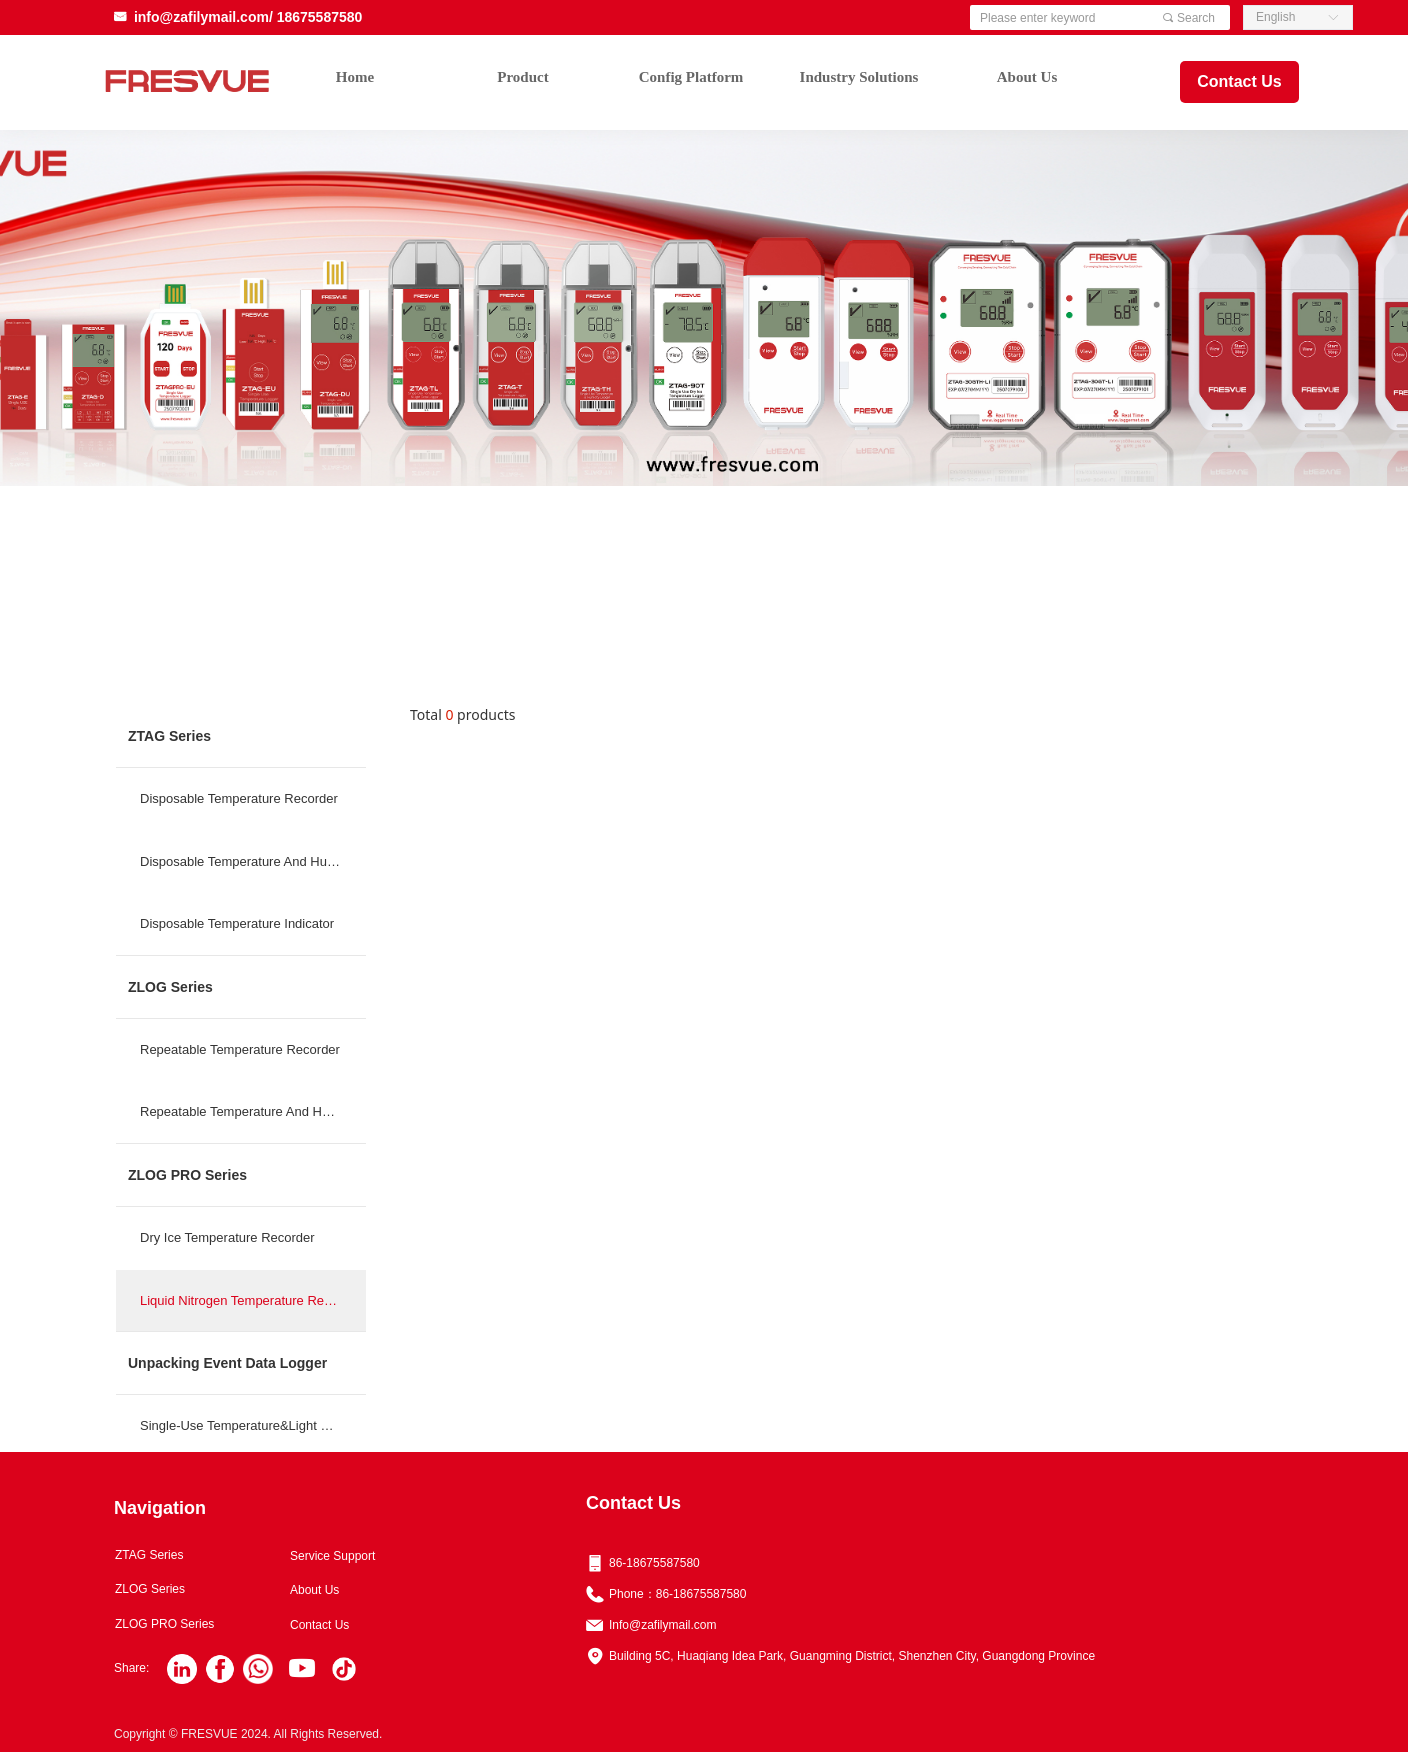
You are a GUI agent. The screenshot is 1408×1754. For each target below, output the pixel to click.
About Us (1027, 77)
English (1275, 17)
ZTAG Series (169, 736)
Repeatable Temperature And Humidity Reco (253, 1111)
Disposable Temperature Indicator (237, 923)
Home (355, 77)
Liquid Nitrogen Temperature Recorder (250, 1300)
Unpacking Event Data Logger (227, 1363)
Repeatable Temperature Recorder (240, 1049)
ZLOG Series (170, 987)
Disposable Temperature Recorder (239, 798)
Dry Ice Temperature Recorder (227, 1237)
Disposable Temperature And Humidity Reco (253, 861)
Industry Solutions (859, 77)
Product (522, 77)
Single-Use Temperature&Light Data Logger (253, 1425)
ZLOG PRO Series (187, 1175)
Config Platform (691, 77)
